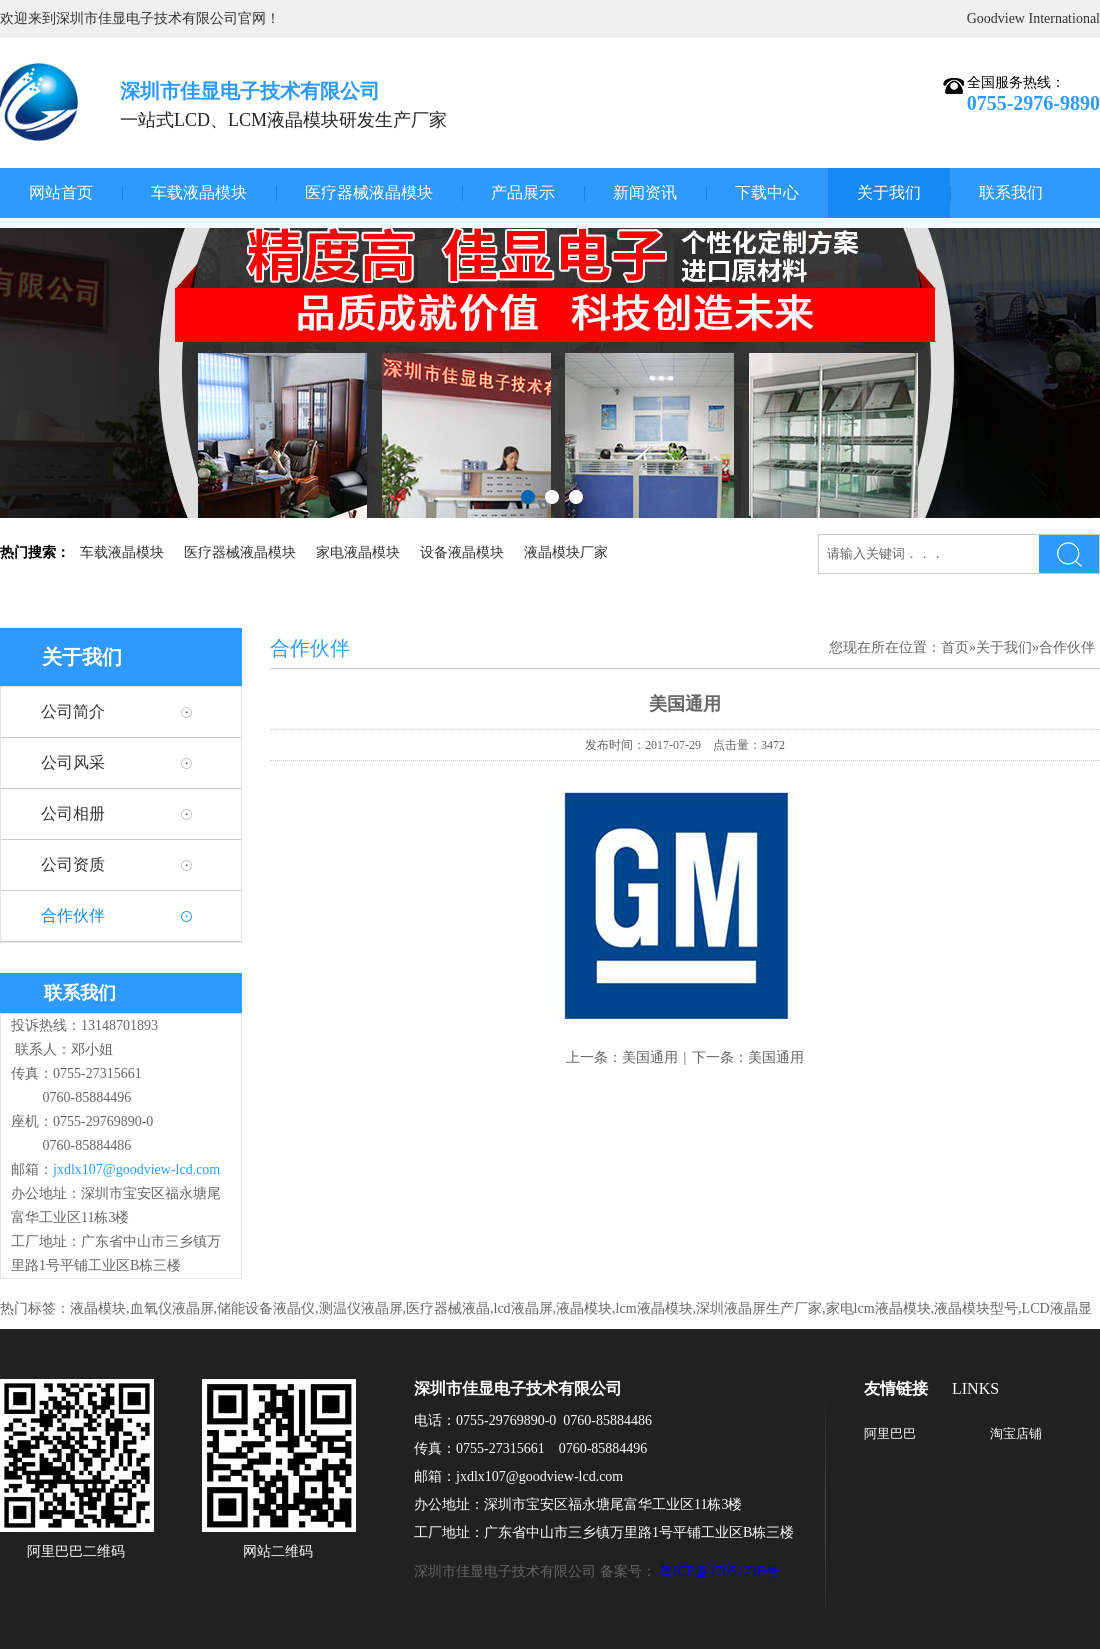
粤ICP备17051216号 (719, 1571)
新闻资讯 (645, 192)
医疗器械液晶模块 (369, 192)
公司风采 (73, 762)
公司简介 (73, 711)
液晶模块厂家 (566, 552)
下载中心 (767, 192)
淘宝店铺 (1016, 1433)
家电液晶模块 (358, 552)
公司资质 (73, 864)
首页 (955, 647)
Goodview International (1033, 18)
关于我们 (889, 192)
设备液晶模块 (462, 552)
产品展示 (523, 192)
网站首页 (61, 192)
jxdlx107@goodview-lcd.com (136, 1169)
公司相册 (73, 813)
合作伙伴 (73, 915)
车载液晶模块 (199, 192)
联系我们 (1011, 192)
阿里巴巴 (890, 1433)
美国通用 (650, 1057)
